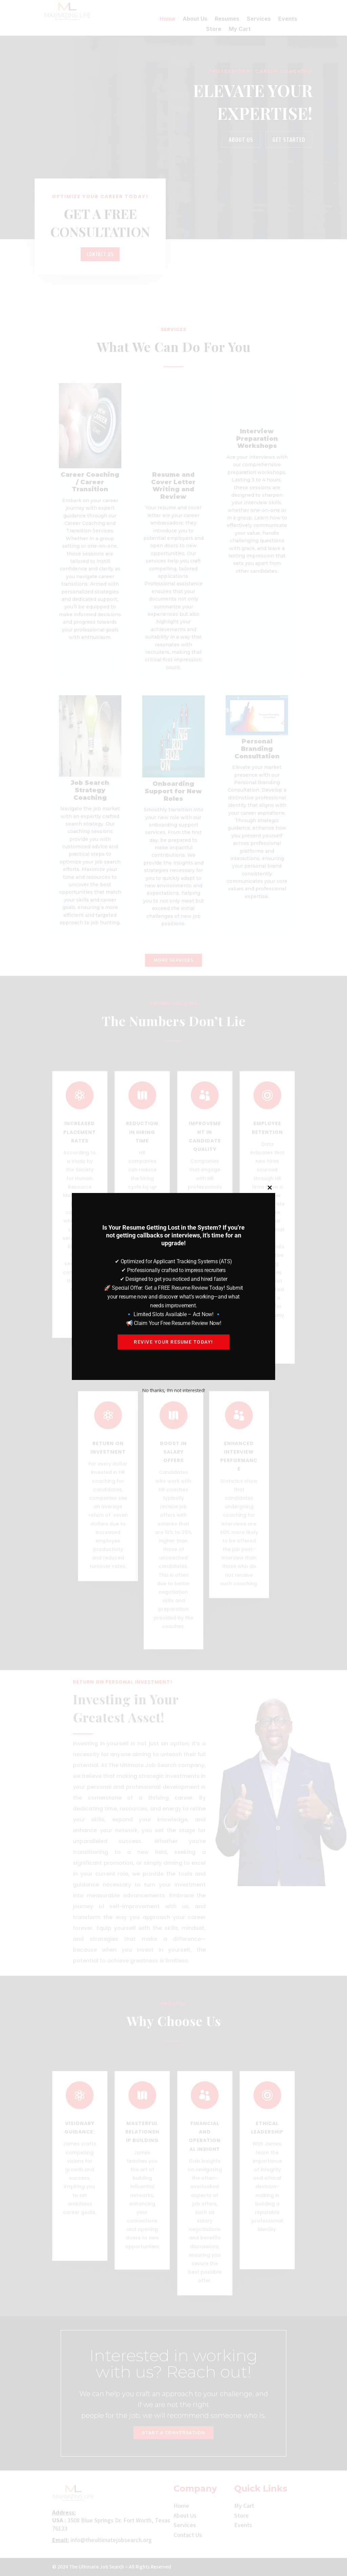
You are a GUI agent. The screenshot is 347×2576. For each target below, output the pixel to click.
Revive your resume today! (173, 1342)
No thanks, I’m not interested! (173, 1390)
